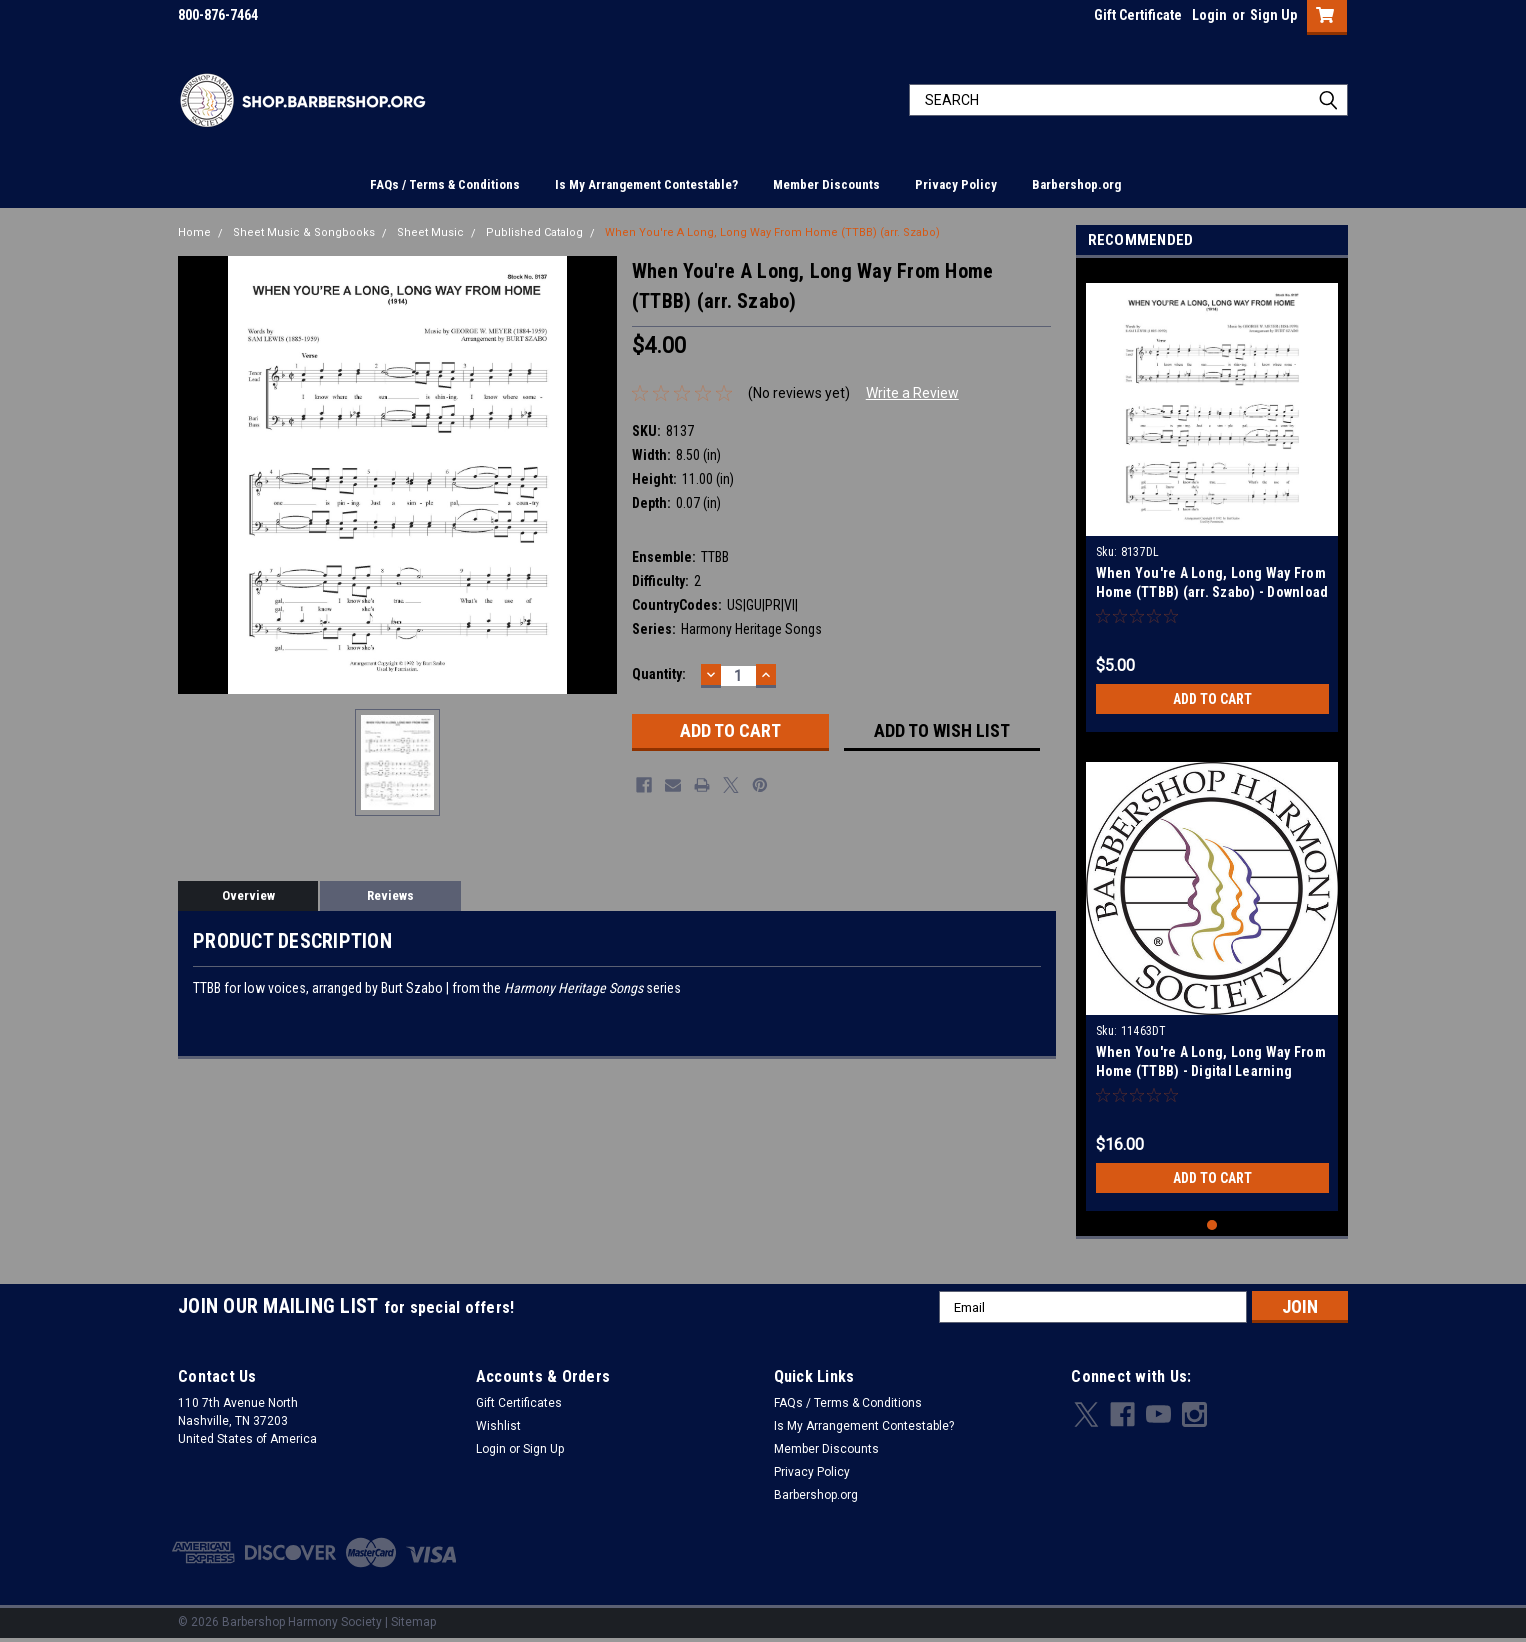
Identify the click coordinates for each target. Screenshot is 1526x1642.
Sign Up (1273, 15)
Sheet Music (430, 232)
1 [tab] (1212, 1225)
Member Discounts (826, 184)
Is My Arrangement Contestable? (646, 184)
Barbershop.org (1076, 184)
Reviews (390, 895)
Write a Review (912, 393)
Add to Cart (1212, 699)
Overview (248, 895)
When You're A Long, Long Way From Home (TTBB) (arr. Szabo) (772, 232)
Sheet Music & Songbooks (304, 232)
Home (194, 232)
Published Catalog (534, 232)
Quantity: (659, 674)
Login (1209, 15)
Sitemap (413, 1622)
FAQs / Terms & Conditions (445, 184)
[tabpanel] (1212, 500)
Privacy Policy (956, 184)
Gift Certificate (1138, 15)
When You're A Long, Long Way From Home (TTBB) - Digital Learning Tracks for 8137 (1211, 1071)
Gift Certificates (519, 1403)
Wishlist (498, 1426)
